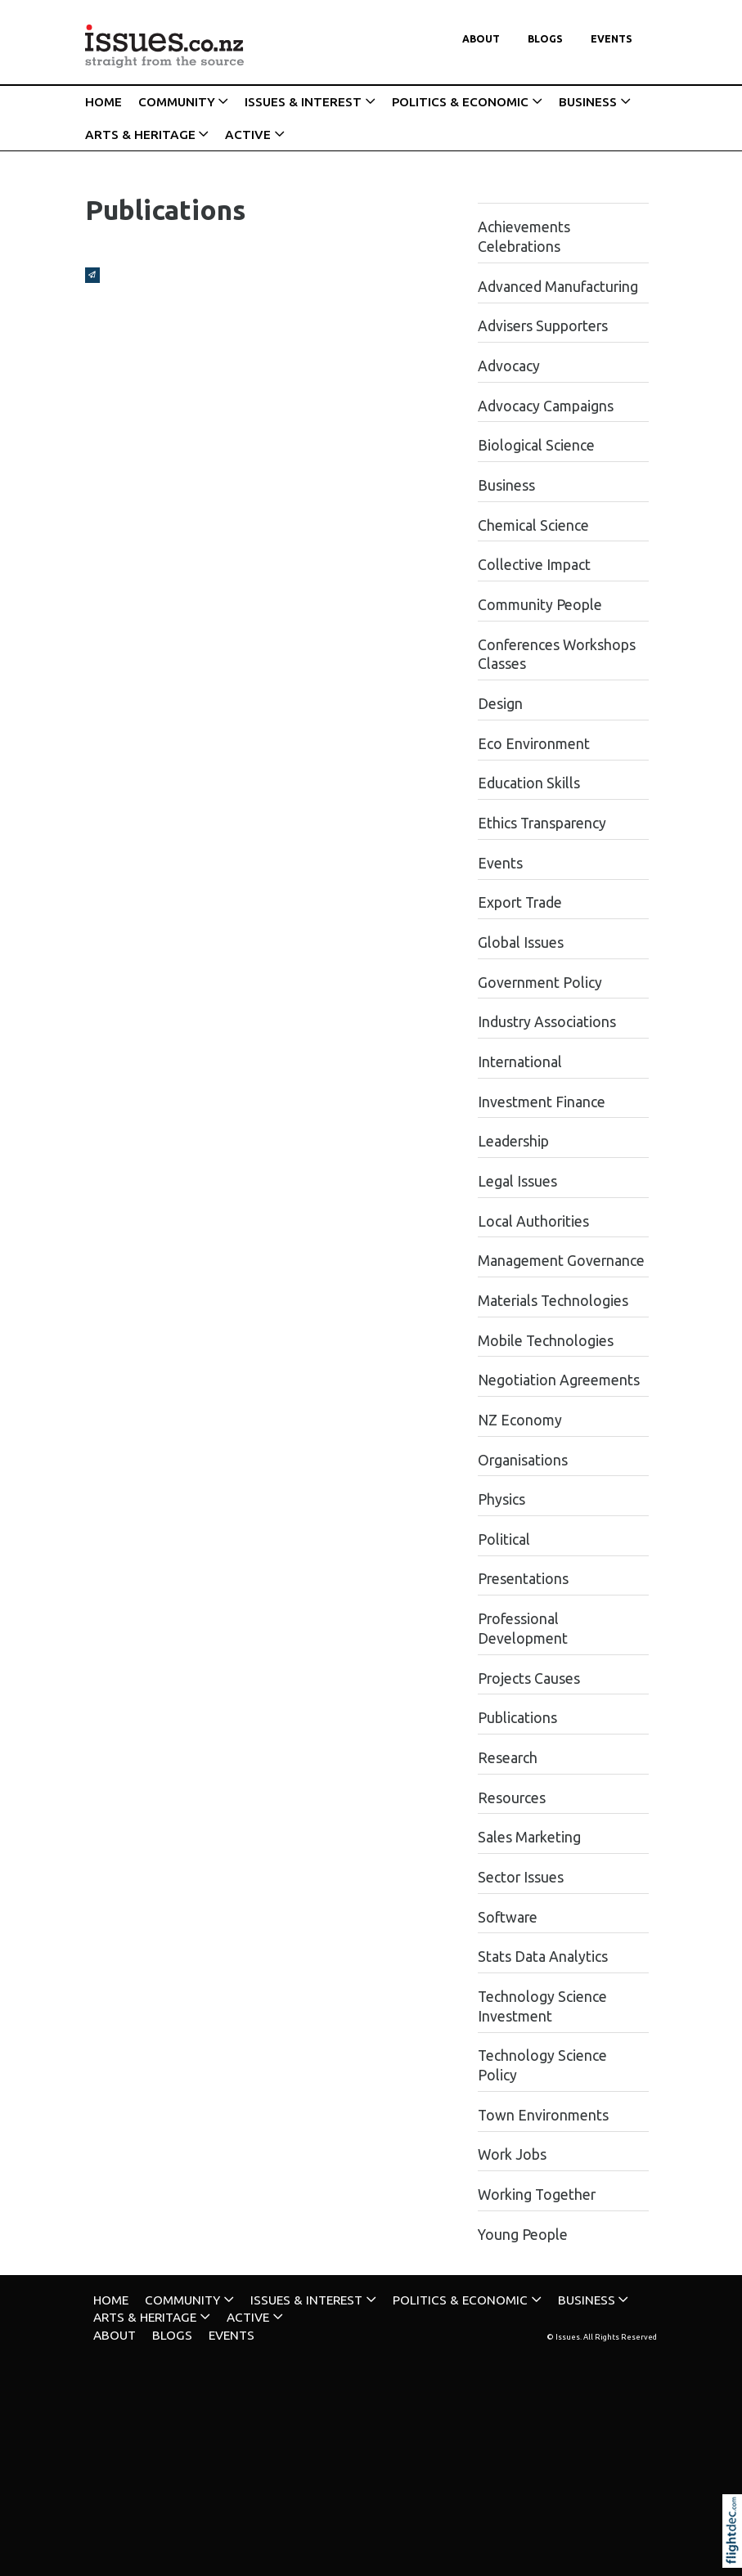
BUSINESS (588, 102)
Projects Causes (529, 1678)
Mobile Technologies (546, 1341)
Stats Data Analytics (543, 1956)
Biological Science (536, 445)
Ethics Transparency (542, 823)
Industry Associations (547, 1022)
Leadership (513, 1141)
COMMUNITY (176, 102)
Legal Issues (517, 1181)
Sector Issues (521, 1877)
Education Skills (529, 783)
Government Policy (540, 982)
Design (500, 703)
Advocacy (509, 366)
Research (507, 1758)
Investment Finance (541, 1102)
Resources (512, 1798)
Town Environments (543, 2115)
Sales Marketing (529, 1837)
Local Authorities (533, 1221)
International (520, 1062)
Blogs (545, 39)
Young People (523, 2234)
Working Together (537, 2194)
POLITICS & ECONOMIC (460, 102)
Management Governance (561, 1260)
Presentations (523, 1578)
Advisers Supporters (543, 326)
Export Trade (520, 902)
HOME (103, 102)
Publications (517, 1718)
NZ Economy (520, 1420)
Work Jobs (512, 2154)
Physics (501, 1499)
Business (506, 485)
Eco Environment (534, 744)
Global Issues (521, 942)
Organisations (523, 1460)
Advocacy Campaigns (546, 406)
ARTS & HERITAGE (140, 134)
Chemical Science (533, 525)
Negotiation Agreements (559, 1380)
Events (611, 39)
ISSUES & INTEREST (303, 102)
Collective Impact (534, 564)
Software (507, 1917)
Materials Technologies (553, 1300)
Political (504, 1539)
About (481, 39)
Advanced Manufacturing (558, 286)
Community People (540, 605)
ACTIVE (248, 134)
